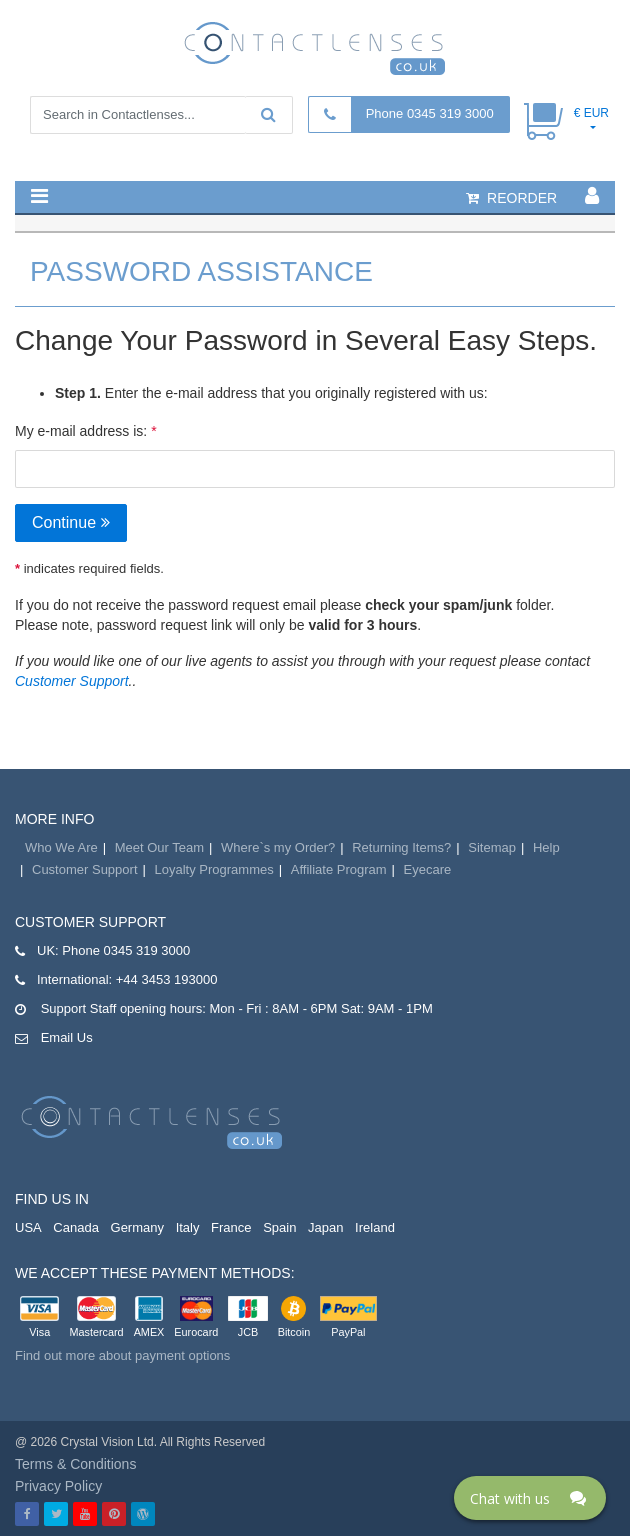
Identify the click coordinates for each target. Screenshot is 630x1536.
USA (28, 1227)
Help (546, 847)
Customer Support (72, 681)
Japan (325, 1227)
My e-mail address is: (81, 431)
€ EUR (591, 113)
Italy (188, 1227)
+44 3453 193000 (167, 979)
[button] (39, 196)
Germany (137, 1227)
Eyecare (428, 869)
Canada (76, 1227)
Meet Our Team (159, 847)
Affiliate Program (339, 869)
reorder (511, 198)
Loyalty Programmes (214, 869)
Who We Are (61, 847)
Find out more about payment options (122, 1355)
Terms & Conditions (75, 1464)
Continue (71, 522)
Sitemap (492, 847)
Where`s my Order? (278, 847)
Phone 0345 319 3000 (430, 113)
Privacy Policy (58, 1486)
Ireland (375, 1227)
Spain (279, 1227)
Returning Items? (401, 847)
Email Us (67, 1037)
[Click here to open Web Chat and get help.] (530, 1498)
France (231, 1227)
